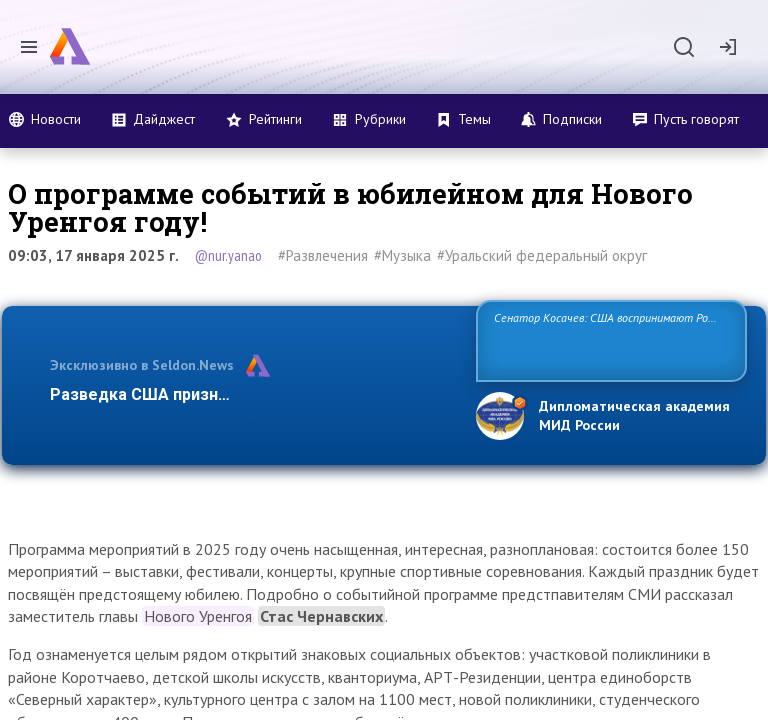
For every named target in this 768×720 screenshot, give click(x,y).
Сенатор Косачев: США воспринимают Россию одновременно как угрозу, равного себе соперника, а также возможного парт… (608, 339)
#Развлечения (323, 255)
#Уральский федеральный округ (542, 255)
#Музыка (402, 255)
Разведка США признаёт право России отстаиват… (252, 394)
